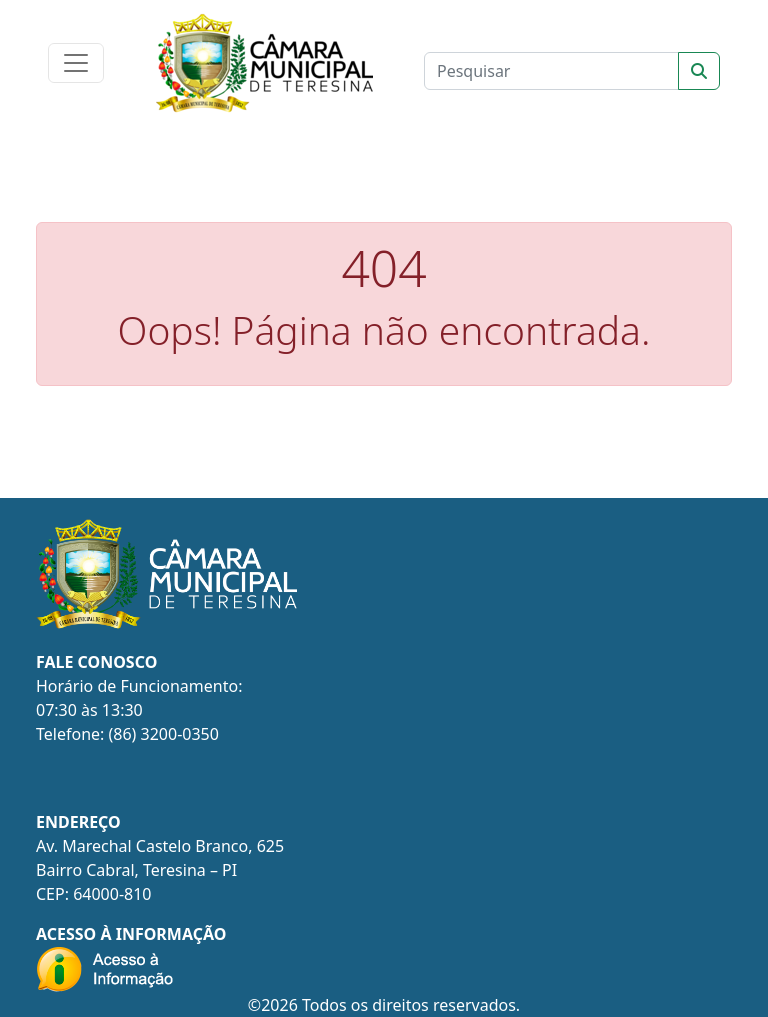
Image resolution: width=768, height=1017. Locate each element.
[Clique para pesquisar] (551, 71)
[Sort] (699, 71)
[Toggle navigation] (76, 63)
